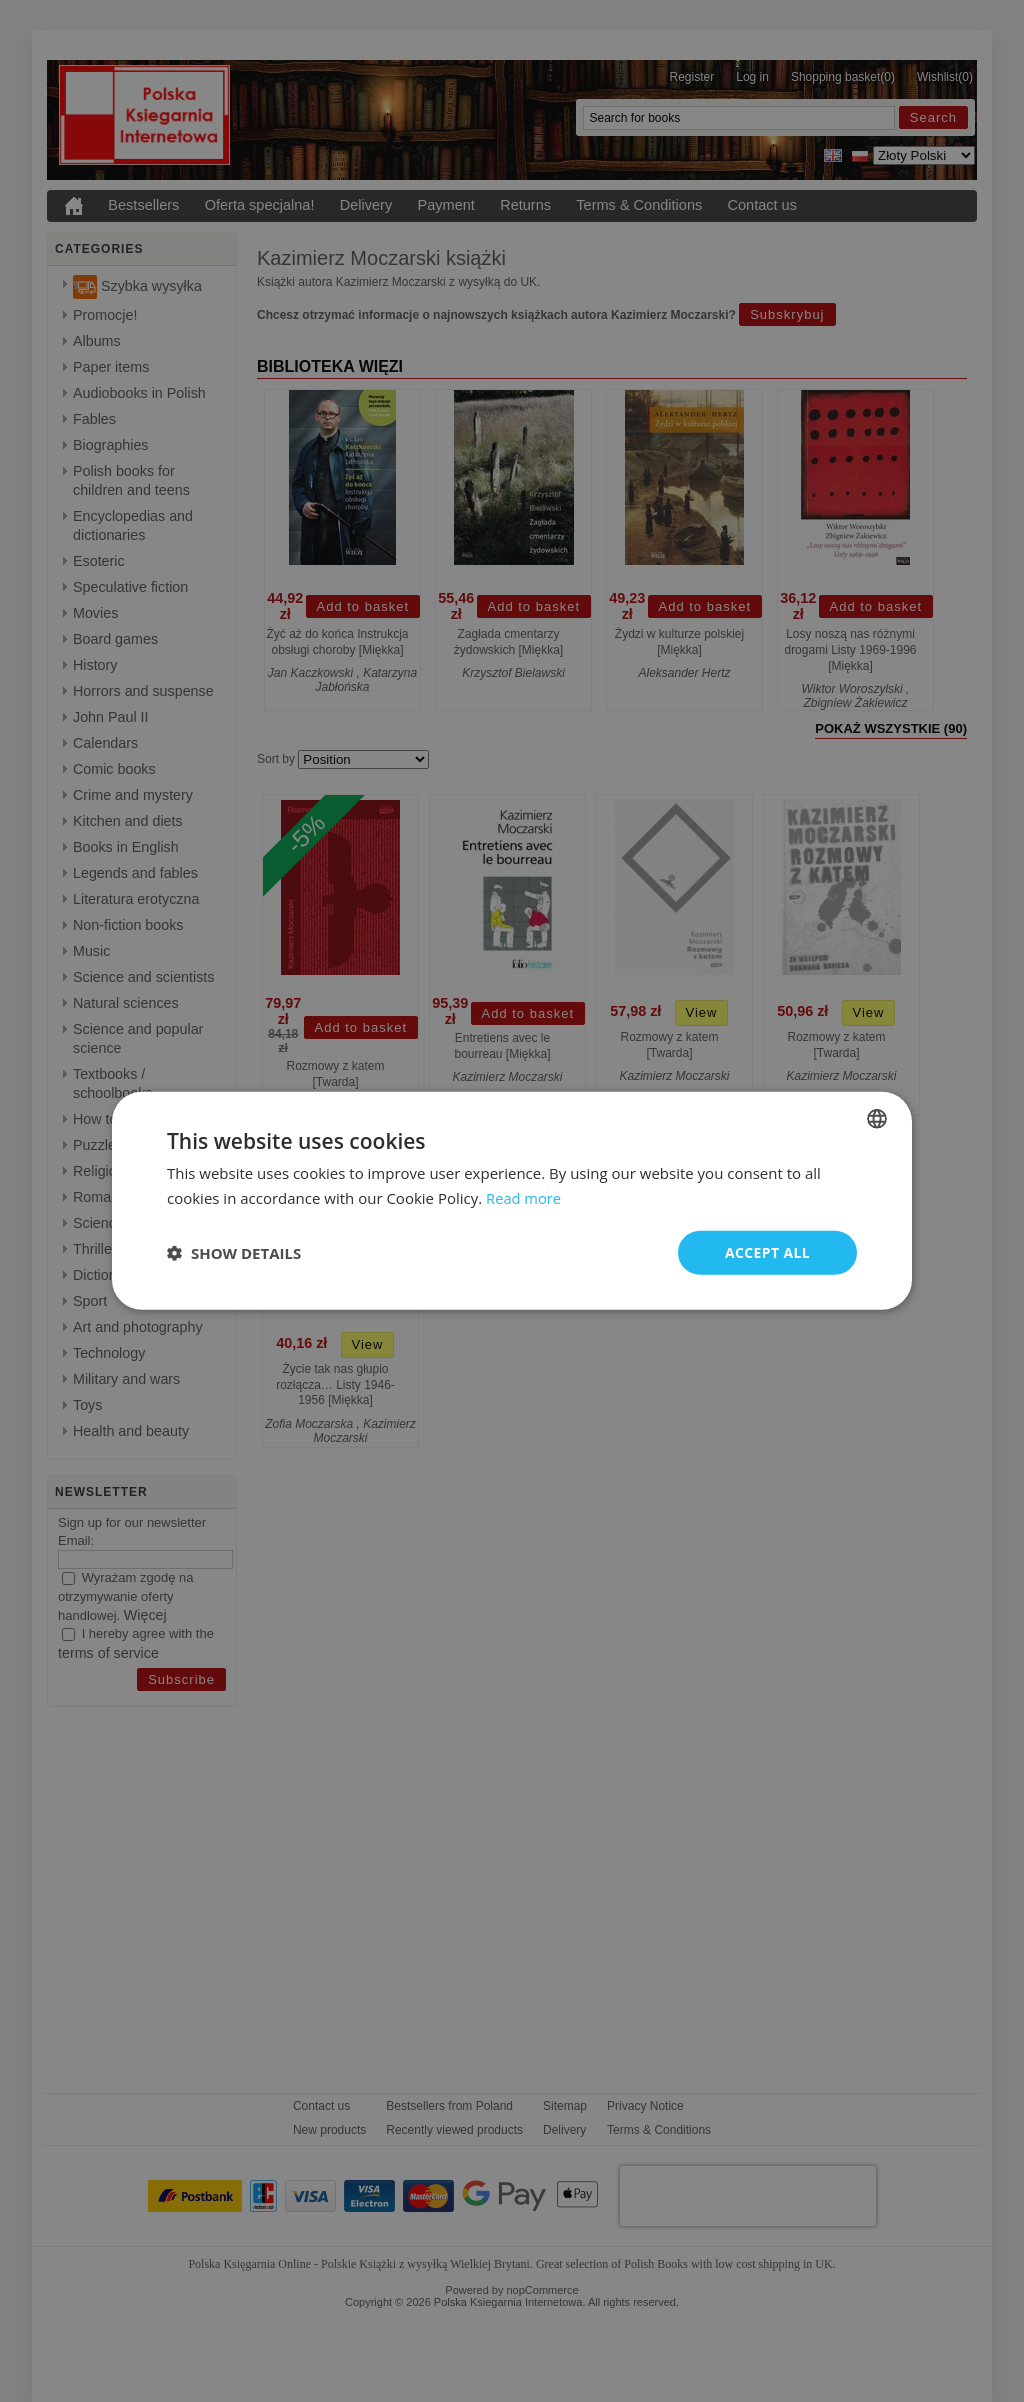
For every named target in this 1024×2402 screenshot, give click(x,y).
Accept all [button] (767, 1252)
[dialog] (512, 1201)
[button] (234, 1253)
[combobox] (877, 1119)
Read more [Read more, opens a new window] (524, 1198)
